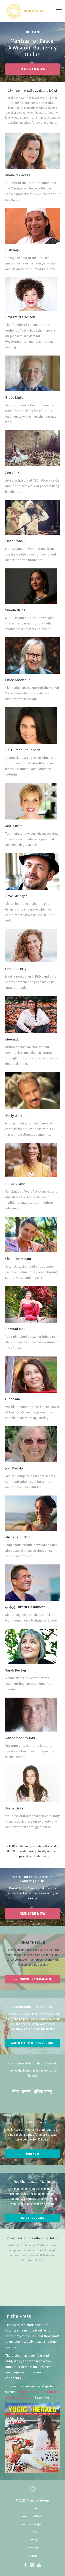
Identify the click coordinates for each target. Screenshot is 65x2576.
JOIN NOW (32, 2153)
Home (32, 2508)
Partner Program (32, 2524)
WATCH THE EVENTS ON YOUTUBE (32, 2043)
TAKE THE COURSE (32, 2217)
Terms (32, 2532)
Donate (32, 2556)
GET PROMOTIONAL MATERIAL (32, 1978)
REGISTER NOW (32, 69)
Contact (32, 2548)
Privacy (32, 2540)
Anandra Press (32, 2516)
